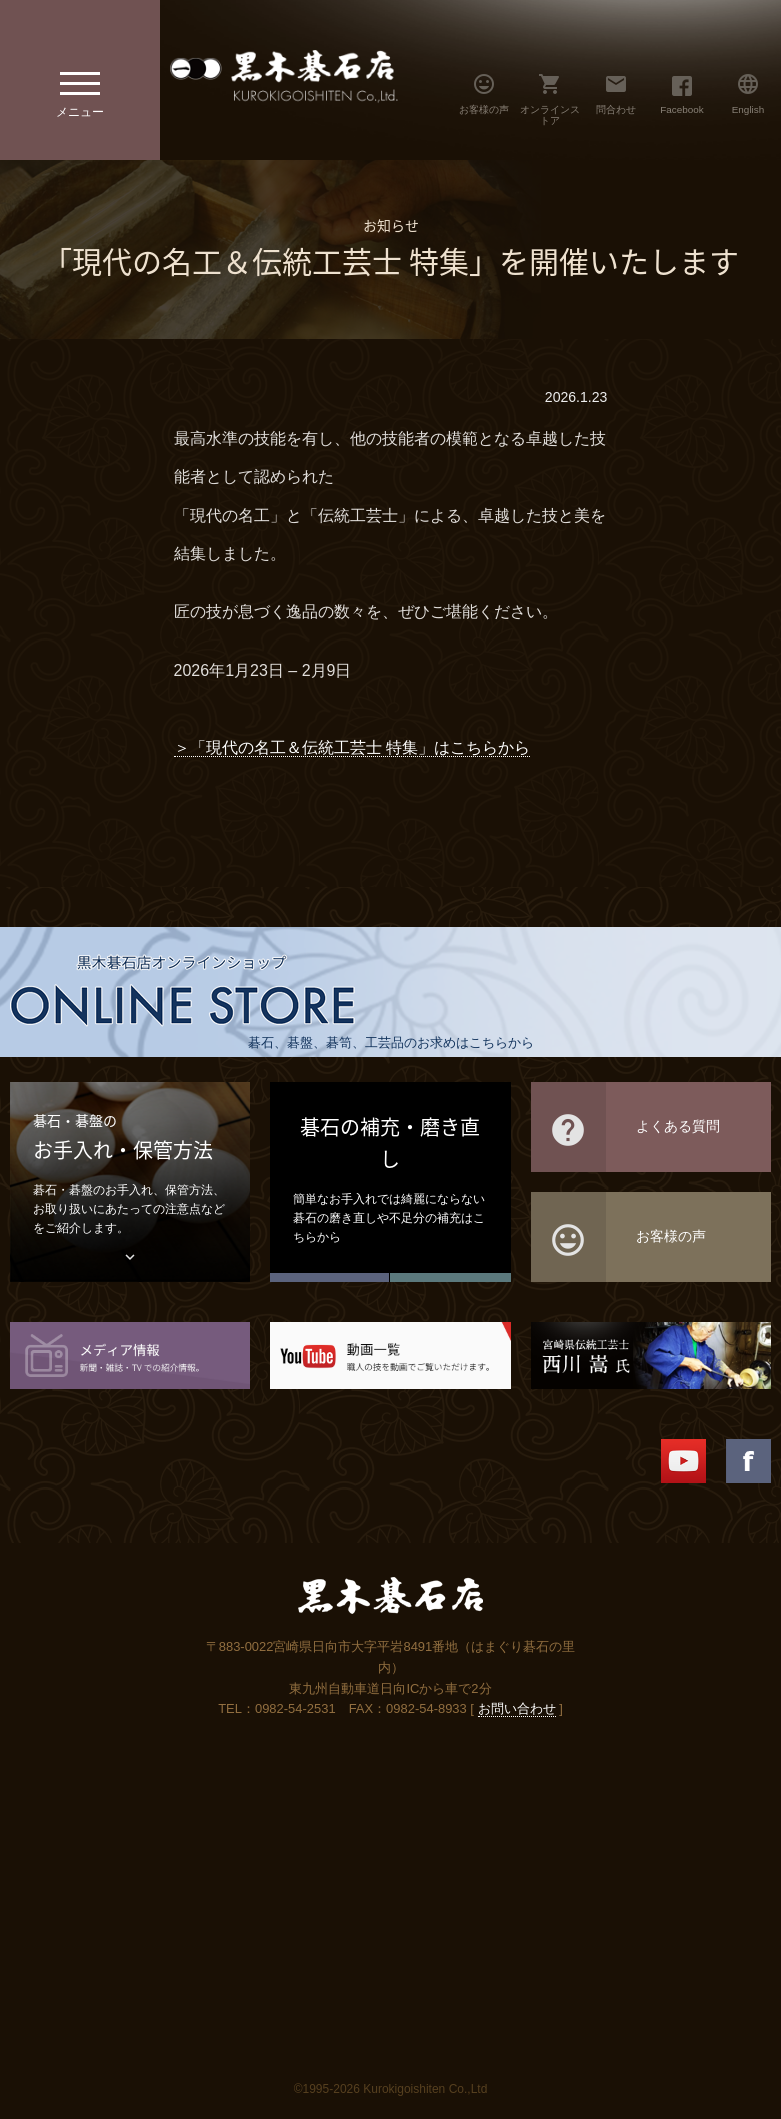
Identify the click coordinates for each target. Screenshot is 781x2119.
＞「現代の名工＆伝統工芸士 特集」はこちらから (352, 747)
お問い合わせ (517, 1708)
